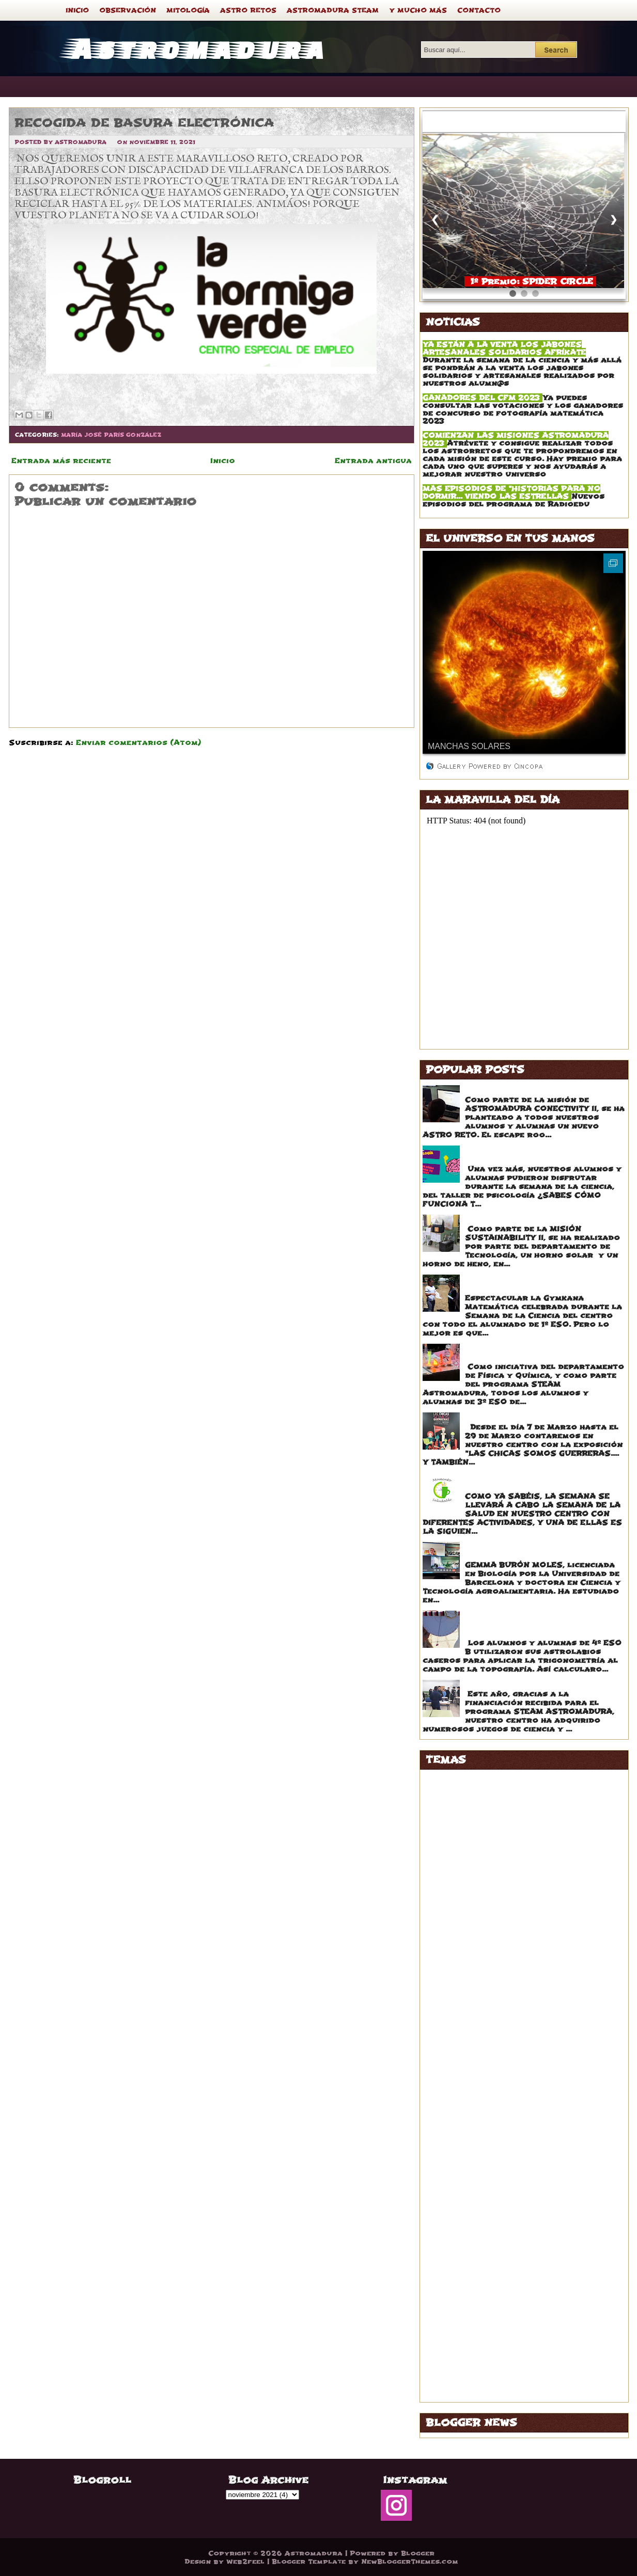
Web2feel (245, 2561)
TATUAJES (450, 2364)
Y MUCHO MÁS (418, 10)
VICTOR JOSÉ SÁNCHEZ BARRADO (499, 2378)
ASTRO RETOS (248, 10)
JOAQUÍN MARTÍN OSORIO (483, 2099)
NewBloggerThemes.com (409, 2561)
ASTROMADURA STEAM (333, 10)
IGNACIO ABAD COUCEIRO (482, 2044)
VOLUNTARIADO (461, 2392)
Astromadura (194, 47)
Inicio (222, 460)
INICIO (77, 10)
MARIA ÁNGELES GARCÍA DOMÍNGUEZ (507, 2169)
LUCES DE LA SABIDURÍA (480, 2127)
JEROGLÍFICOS (459, 2085)
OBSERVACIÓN (127, 10)
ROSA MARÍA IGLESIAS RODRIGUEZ (502, 2322)
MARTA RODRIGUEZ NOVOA (485, 2253)
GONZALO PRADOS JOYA (481, 2016)
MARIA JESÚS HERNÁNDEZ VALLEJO (505, 2197)
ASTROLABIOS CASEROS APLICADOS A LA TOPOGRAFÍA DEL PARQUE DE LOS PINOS (544, 1624)
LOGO (440, 2113)
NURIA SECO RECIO (468, 2295)
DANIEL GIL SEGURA (470, 1918)
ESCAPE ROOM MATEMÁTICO (526, 1089)
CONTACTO (479, 10)
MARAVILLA (452, 2155)
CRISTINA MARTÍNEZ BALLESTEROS (503, 1904)
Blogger (417, 2553)
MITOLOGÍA (188, 10)
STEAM (442, 2350)
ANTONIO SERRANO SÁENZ (485, 1835)
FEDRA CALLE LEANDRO (478, 1974)
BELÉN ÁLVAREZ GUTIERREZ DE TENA (505, 1862)
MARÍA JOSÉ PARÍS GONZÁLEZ (111, 435)
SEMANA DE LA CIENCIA (478, 2336)
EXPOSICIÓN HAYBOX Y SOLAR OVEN (544, 1219)
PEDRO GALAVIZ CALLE (476, 2308)
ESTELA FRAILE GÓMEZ (476, 1946)
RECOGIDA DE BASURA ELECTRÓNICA (144, 122)
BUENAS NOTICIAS (467, 1876)
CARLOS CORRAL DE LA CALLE (493, 1890)
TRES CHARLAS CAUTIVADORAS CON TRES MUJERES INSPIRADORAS (543, 1551)
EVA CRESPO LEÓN (468, 1960)
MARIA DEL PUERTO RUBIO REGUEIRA (506, 2183)
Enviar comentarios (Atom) (138, 742)
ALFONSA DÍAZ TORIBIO (478, 1793)
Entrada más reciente (61, 460)
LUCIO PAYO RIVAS (468, 2141)
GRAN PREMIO (457, 2030)
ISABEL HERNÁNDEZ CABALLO (492, 2072)
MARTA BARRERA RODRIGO (485, 2239)
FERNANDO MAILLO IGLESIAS (490, 1988)
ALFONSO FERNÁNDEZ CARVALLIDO (504, 1807)
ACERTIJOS (451, 1779)
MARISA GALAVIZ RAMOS (481, 2225)
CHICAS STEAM (497, 1416)
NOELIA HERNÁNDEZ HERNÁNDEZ (498, 2281)
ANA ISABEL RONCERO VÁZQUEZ (497, 1821)
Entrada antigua (373, 460)
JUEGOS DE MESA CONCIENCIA (530, 1684)
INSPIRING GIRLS (463, 2058)
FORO (440, 2002)
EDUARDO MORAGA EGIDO (483, 1932)
